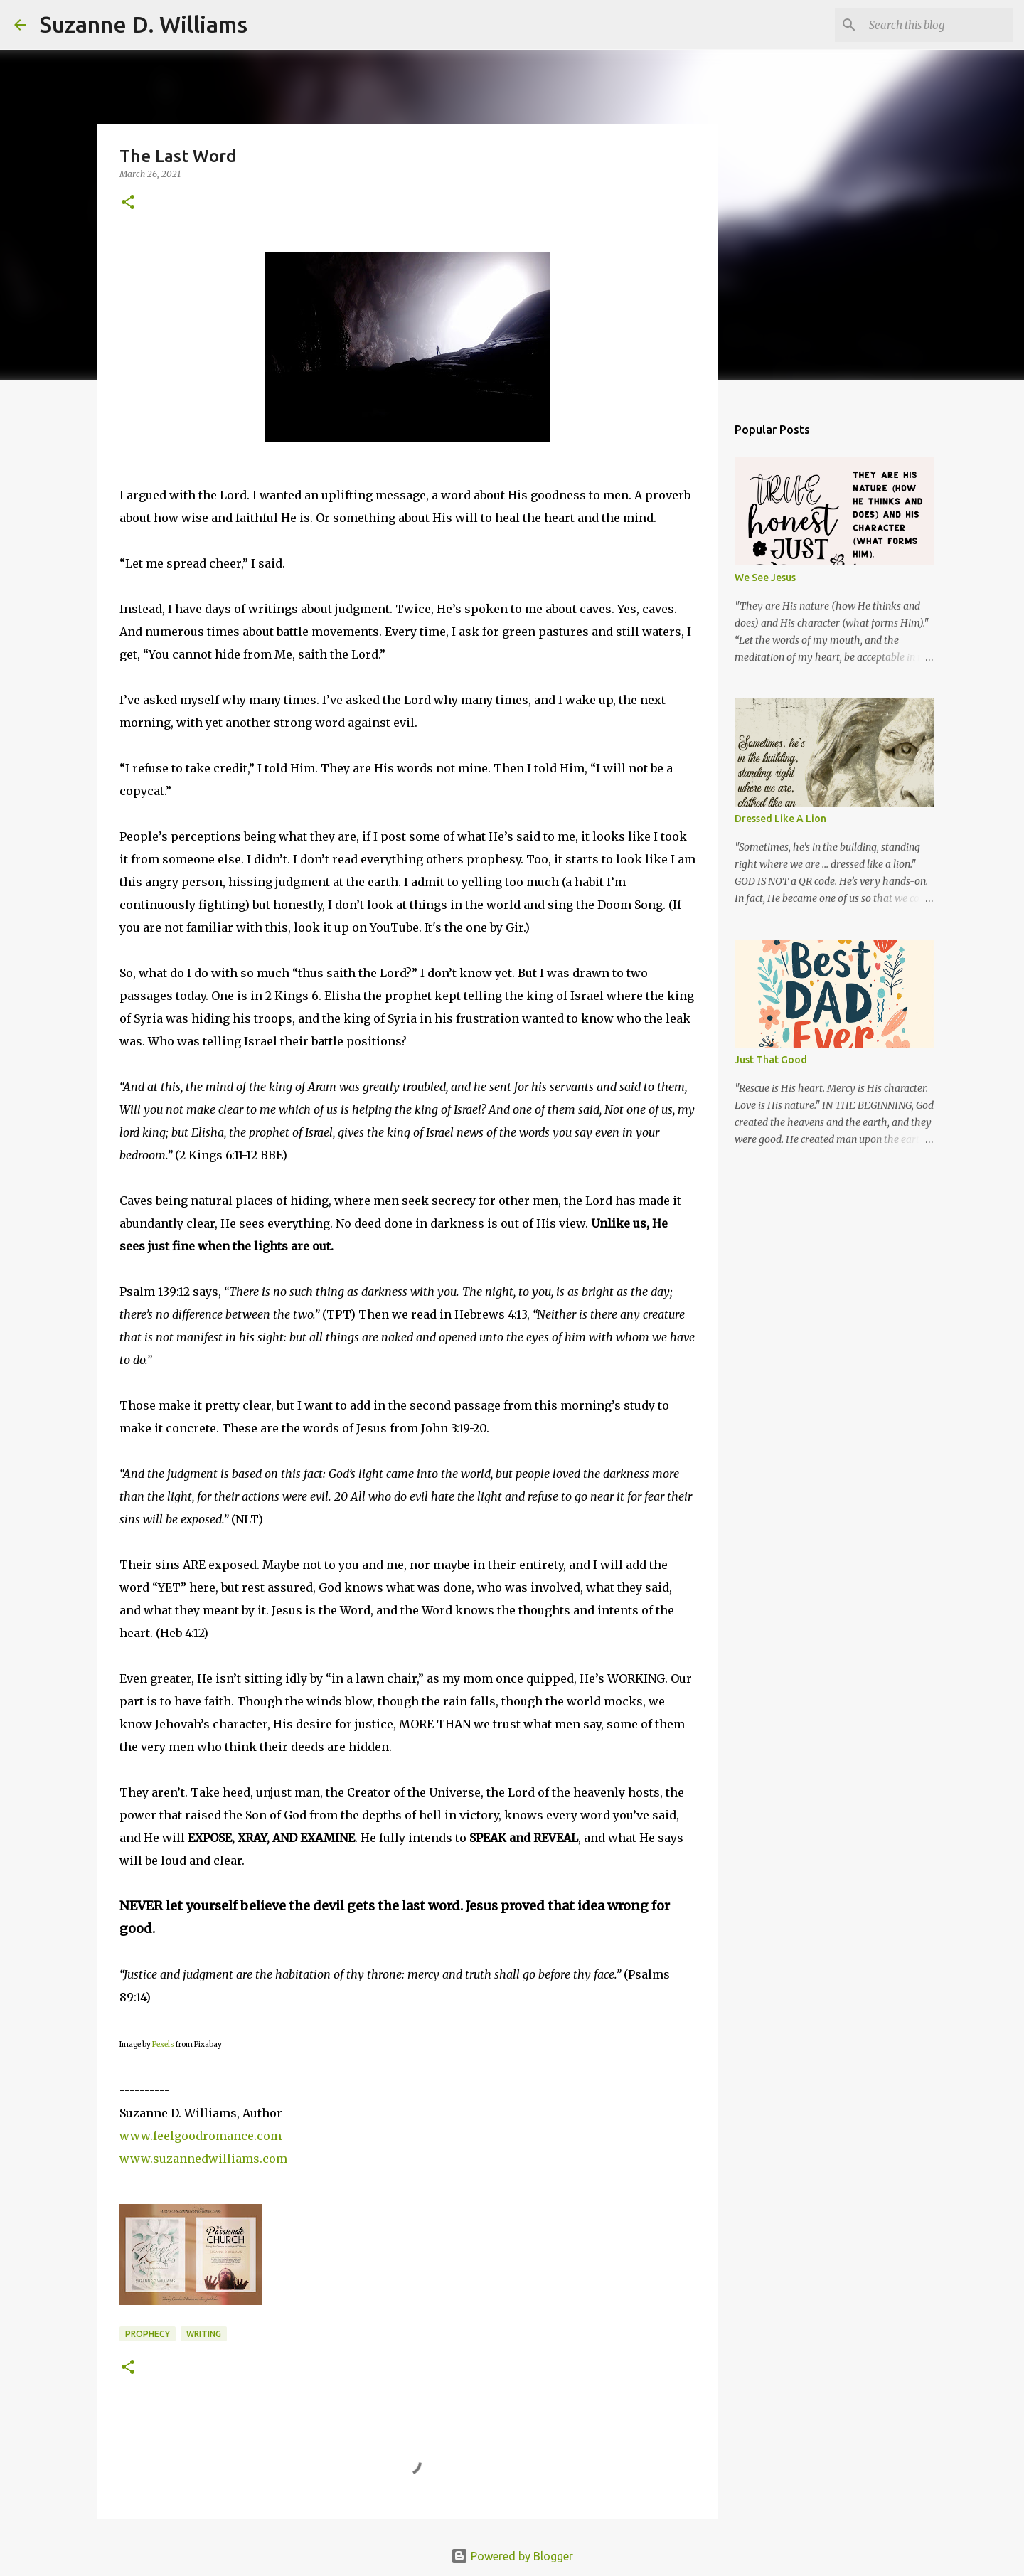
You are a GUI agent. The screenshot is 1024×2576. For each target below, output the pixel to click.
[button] (128, 203)
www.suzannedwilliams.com (203, 2158)
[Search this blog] (938, 25)
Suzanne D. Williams (143, 24)
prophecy (147, 2333)
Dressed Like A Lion (780, 818)
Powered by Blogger (512, 2556)
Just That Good (771, 1059)
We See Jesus (765, 577)
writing (203, 2333)
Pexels (163, 2044)
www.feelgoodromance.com (200, 2136)
